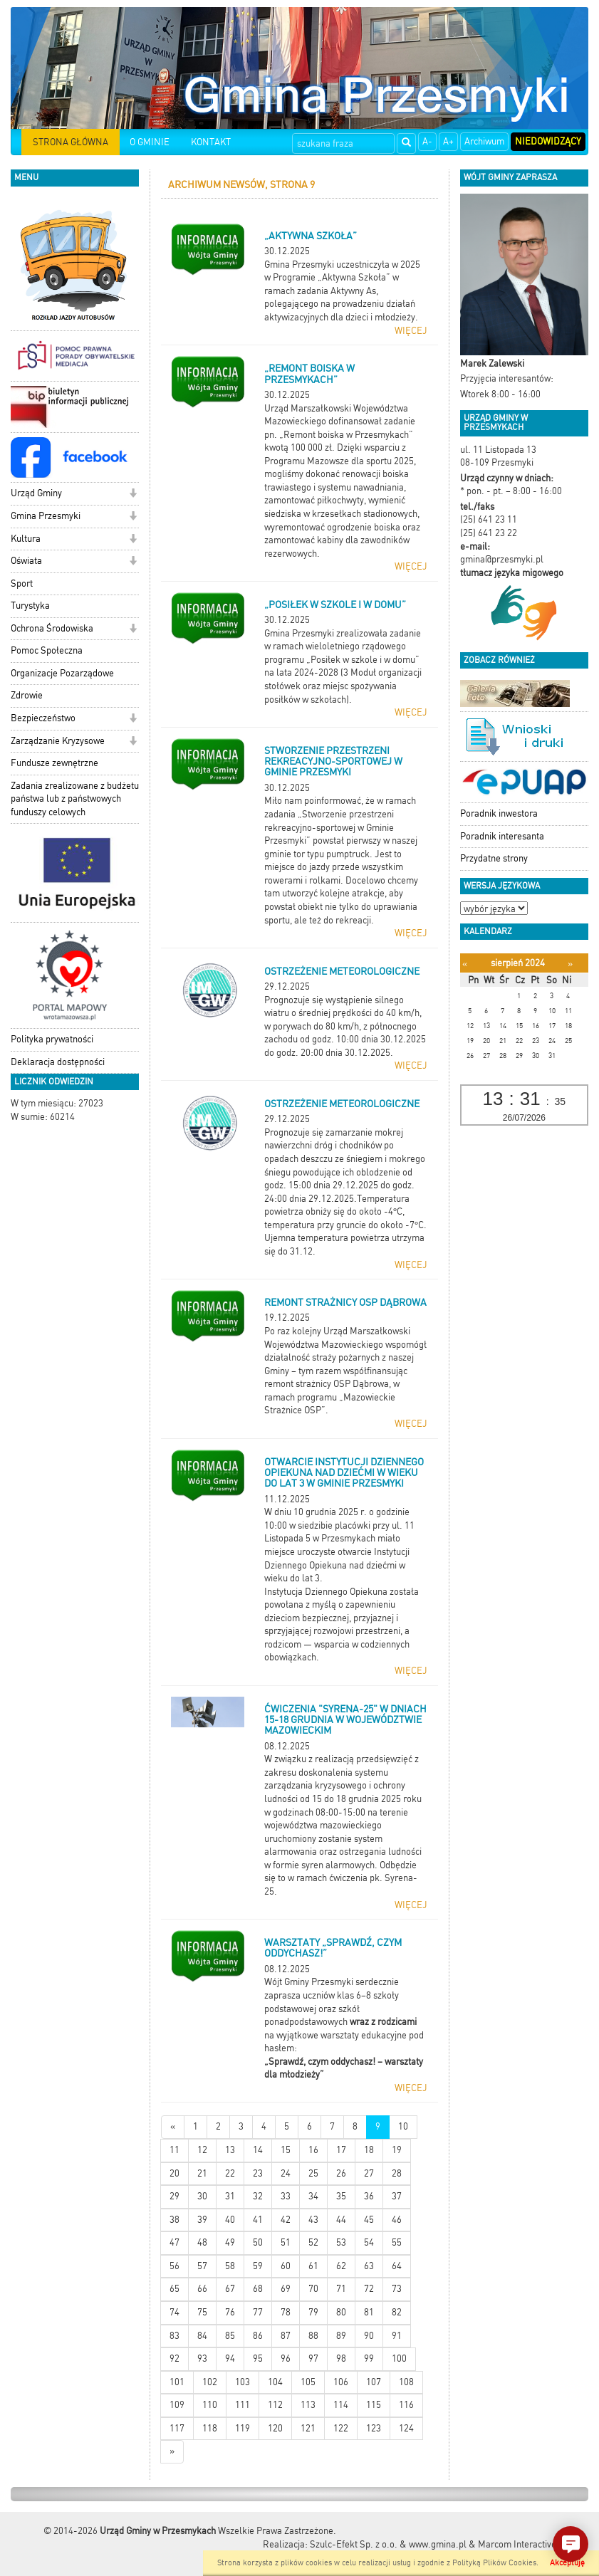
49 (230, 2242)
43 (313, 2219)
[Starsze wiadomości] (172, 2452)
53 (341, 2242)
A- (427, 141)
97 (313, 2358)
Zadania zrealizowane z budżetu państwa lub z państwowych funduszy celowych (75, 798)
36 (369, 2196)
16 (313, 2150)
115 (373, 2404)
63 (369, 2266)
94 (230, 2358)
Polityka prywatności (52, 1039)
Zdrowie (27, 695)
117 (177, 2428)
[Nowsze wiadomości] (172, 2127)
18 (369, 2150)
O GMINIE (150, 142)
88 (313, 2335)
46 (397, 2219)
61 (313, 2266)
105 (308, 2382)
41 (258, 2219)
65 (174, 2288)
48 (202, 2242)
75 (202, 2312)
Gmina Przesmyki (45, 516)
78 (286, 2312)
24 (286, 2173)
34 (313, 2196)
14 (258, 2150)
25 (313, 2173)
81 (369, 2312)
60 (286, 2266)
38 (174, 2219)
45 (369, 2219)
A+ (448, 141)
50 (258, 2242)
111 (242, 2404)
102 (209, 2382)
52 (313, 2242)
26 (341, 2173)
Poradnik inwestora (499, 813)
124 (406, 2428)
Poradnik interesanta (502, 836)
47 (174, 2242)
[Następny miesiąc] (570, 963)
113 (308, 2404)
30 (202, 2196)
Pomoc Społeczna (47, 650)
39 (202, 2219)
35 (341, 2196)
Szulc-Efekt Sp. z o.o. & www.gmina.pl (388, 2544)
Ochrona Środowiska (52, 628)
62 (341, 2266)
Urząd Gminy (36, 493)
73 (397, 2288)
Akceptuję (567, 2562)
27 (369, 2173)
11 (174, 2150)
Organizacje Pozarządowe (62, 673)
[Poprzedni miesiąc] (464, 963)
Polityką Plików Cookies (494, 2562)
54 (369, 2242)
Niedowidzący (548, 141)
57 (202, 2266)
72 (369, 2288)
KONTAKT (211, 142)
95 (258, 2358)
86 (258, 2335)
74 (174, 2312)
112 (275, 2404)
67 (230, 2288)
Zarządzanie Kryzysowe (58, 740)
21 (202, 2173)
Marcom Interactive (517, 2544)
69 (286, 2288)
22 (230, 2173)
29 (174, 2196)
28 (397, 2173)
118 (209, 2428)
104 (275, 2382)
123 (373, 2428)
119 (242, 2428)
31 (230, 2196)
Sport (22, 583)
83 (174, 2335)
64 (397, 2266)
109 (177, 2404)
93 (202, 2358)
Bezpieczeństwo (43, 718)
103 (242, 2382)
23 (258, 2173)
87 (286, 2335)
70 (313, 2288)
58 (230, 2266)
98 (341, 2358)
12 (202, 2150)
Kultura (26, 538)
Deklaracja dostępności (58, 1062)
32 (258, 2196)
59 (258, 2266)
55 (397, 2242)
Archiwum (484, 141)
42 (286, 2219)
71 (341, 2288)
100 (399, 2358)
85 (230, 2335)
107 (373, 2382)
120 (275, 2428)
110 (209, 2404)
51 (286, 2242)
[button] (133, 494)
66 (202, 2288)
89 (341, 2335)
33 (286, 2196)
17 (341, 2150)
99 (369, 2358)
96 (286, 2358)
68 (258, 2288)
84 (202, 2335)
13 (230, 2150)
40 (230, 2219)
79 (313, 2312)
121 (308, 2428)
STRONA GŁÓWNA (70, 142)
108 (406, 2382)
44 (341, 2219)
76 (230, 2312)
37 (397, 2196)
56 (174, 2266)
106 (340, 2382)
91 (397, 2335)
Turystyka (30, 605)
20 (174, 2173)
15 (286, 2150)
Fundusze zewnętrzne (54, 763)
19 (397, 2150)
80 (341, 2312)
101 (177, 2382)
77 (258, 2312)
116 (406, 2404)
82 (397, 2312)
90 (369, 2335)
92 (174, 2358)
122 (340, 2428)
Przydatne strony (494, 858)
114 (340, 2404)
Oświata (26, 560)
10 (403, 2126)
